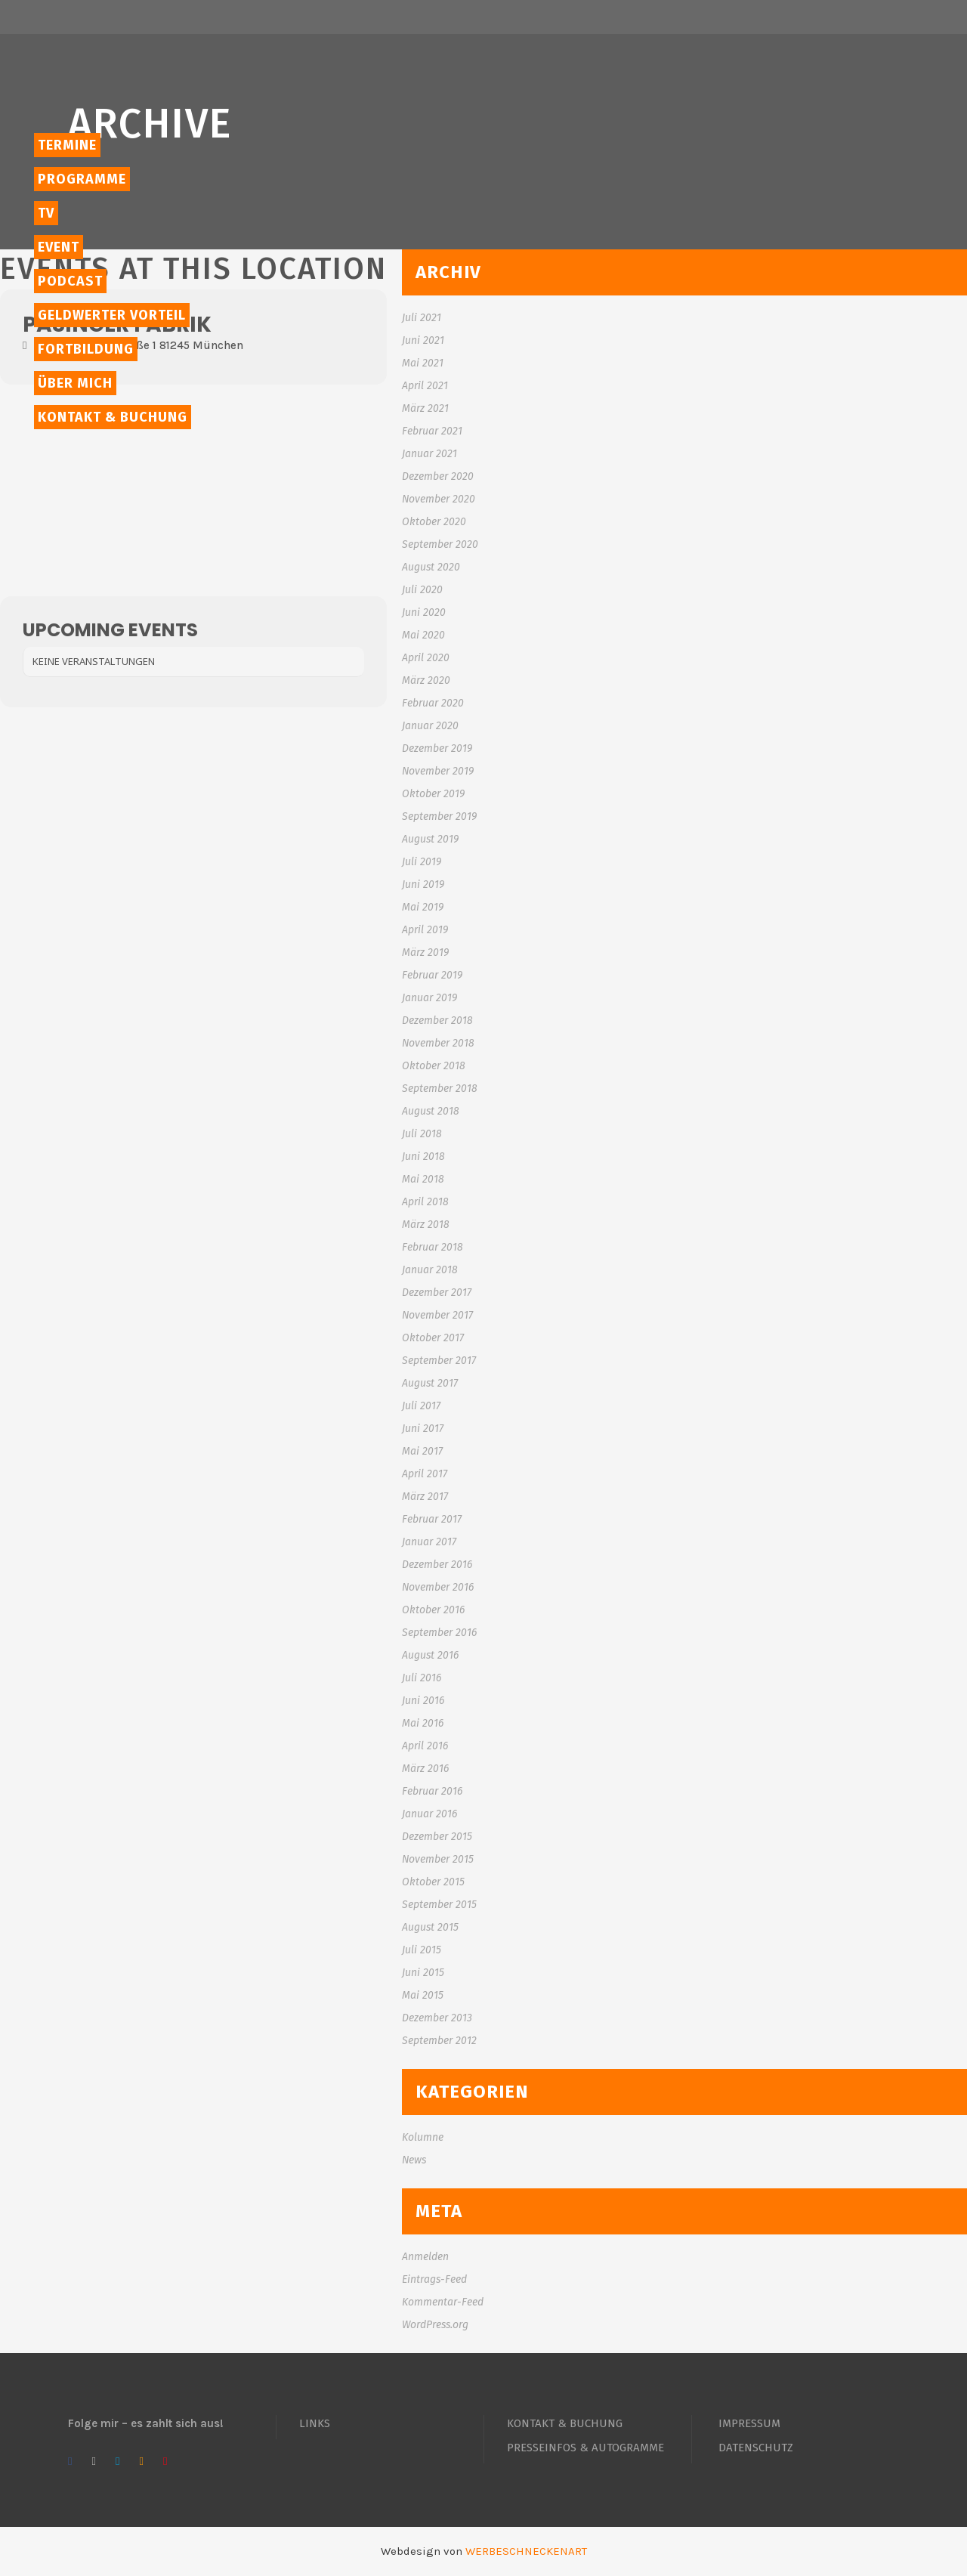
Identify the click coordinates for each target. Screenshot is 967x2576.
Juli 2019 (421, 861)
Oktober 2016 (433, 1609)
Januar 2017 (429, 1541)
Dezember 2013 (437, 2018)
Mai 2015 (422, 1995)
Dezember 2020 (438, 476)
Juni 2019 (423, 884)
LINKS (314, 2423)
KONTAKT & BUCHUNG (565, 2423)
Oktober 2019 (433, 793)
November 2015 (438, 1859)
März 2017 (425, 1496)
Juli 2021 (421, 317)
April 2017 (424, 1473)
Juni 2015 (423, 1972)
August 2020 (431, 567)
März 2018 (426, 1224)
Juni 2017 (422, 1428)
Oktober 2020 (434, 521)
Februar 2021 (432, 431)
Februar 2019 (432, 975)
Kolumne (422, 2137)
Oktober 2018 (433, 1065)
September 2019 (439, 816)
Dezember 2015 (437, 1836)
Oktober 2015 (433, 1882)
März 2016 (425, 1768)
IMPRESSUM (749, 2423)
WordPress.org (435, 2324)
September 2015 (439, 1904)
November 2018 (438, 1043)
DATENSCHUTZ (755, 2447)
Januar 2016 (429, 1814)
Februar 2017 (432, 1519)
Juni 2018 (423, 1156)
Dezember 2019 (437, 748)
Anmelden (425, 2256)
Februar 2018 (432, 1247)
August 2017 (430, 1383)
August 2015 (430, 1927)
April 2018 (425, 1201)
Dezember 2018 (437, 1020)
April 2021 (425, 385)
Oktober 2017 (433, 1337)
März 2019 (425, 952)
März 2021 (425, 408)
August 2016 (430, 1655)
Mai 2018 (423, 1179)
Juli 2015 (421, 1950)
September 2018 (439, 1088)
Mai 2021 (422, 363)
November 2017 (437, 1315)
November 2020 (438, 499)
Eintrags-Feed (434, 2279)
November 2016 (438, 1587)
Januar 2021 (429, 453)
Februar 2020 (433, 703)
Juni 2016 (423, 1700)
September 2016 (439, 1632)
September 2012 (439, 2040)
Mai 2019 (422, 907)
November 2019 (438, 771)
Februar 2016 (432, 1791)
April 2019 (425, 929)
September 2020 (440, 544)
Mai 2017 (422, 1451)
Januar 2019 (429, 997)
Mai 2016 (422, 1723)
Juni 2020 (424, 612)
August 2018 (430, 1111)
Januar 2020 (430, 725)
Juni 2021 (423, 340)
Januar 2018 (430, 1269)
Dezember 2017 (436, 1292)
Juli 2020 (422, 589)
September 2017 (439, 1360)
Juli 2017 (421, 1405)
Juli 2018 (422, 1133)
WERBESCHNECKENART (526, 2551)
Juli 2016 (421, 1677)
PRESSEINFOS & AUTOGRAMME (585, 2447)
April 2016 (425, 1745)
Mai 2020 (423, 635)
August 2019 (430, 839)
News (414, 2160)
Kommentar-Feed (443, 2302)
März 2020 (426, 680)
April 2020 (426, 657)
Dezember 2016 (437, 1564)
